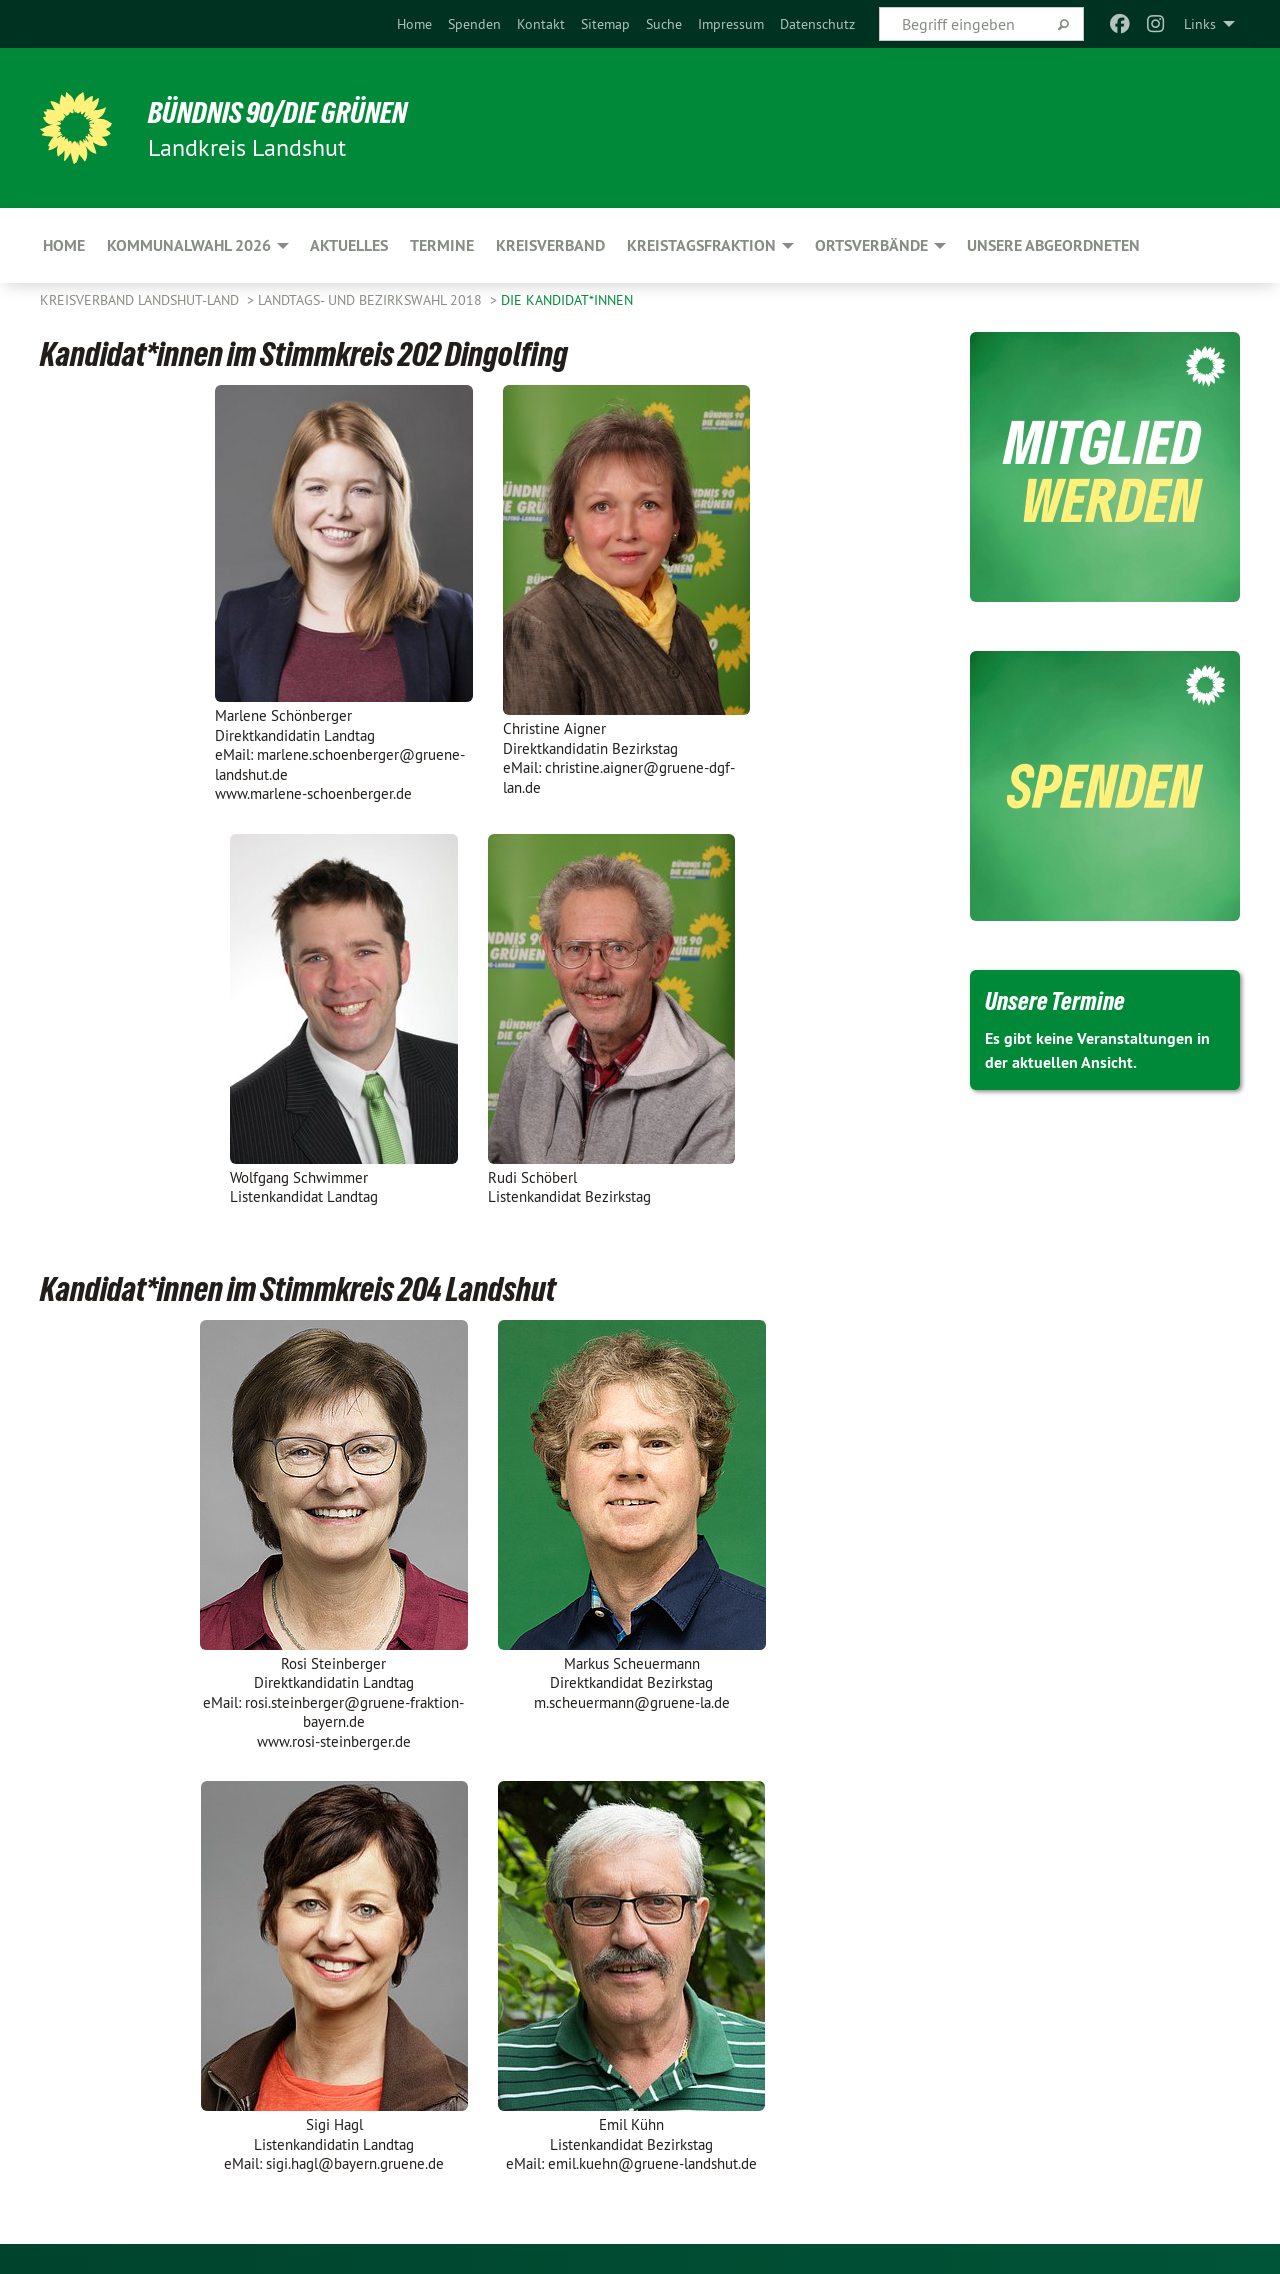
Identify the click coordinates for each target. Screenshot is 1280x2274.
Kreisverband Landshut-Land (141, 300)
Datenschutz (817, 24)
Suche (664, 24)
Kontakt (541, 24)
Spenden (474, 24)
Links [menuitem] (1200, 24)
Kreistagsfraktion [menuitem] (701, 245)
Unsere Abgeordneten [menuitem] (1053, 245)
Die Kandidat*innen (567, 300)
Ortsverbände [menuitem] (871, 245)
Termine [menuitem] (442, 245)
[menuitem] (414, 24)
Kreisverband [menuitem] (550, 245)
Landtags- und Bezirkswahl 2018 (372, 300)
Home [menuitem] (64, 245)
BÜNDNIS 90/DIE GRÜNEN (286, 112)
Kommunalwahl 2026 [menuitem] (189, 245)
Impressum (731, 24)
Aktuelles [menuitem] (349, 245)
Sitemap (605, 24)
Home (414, 24)
